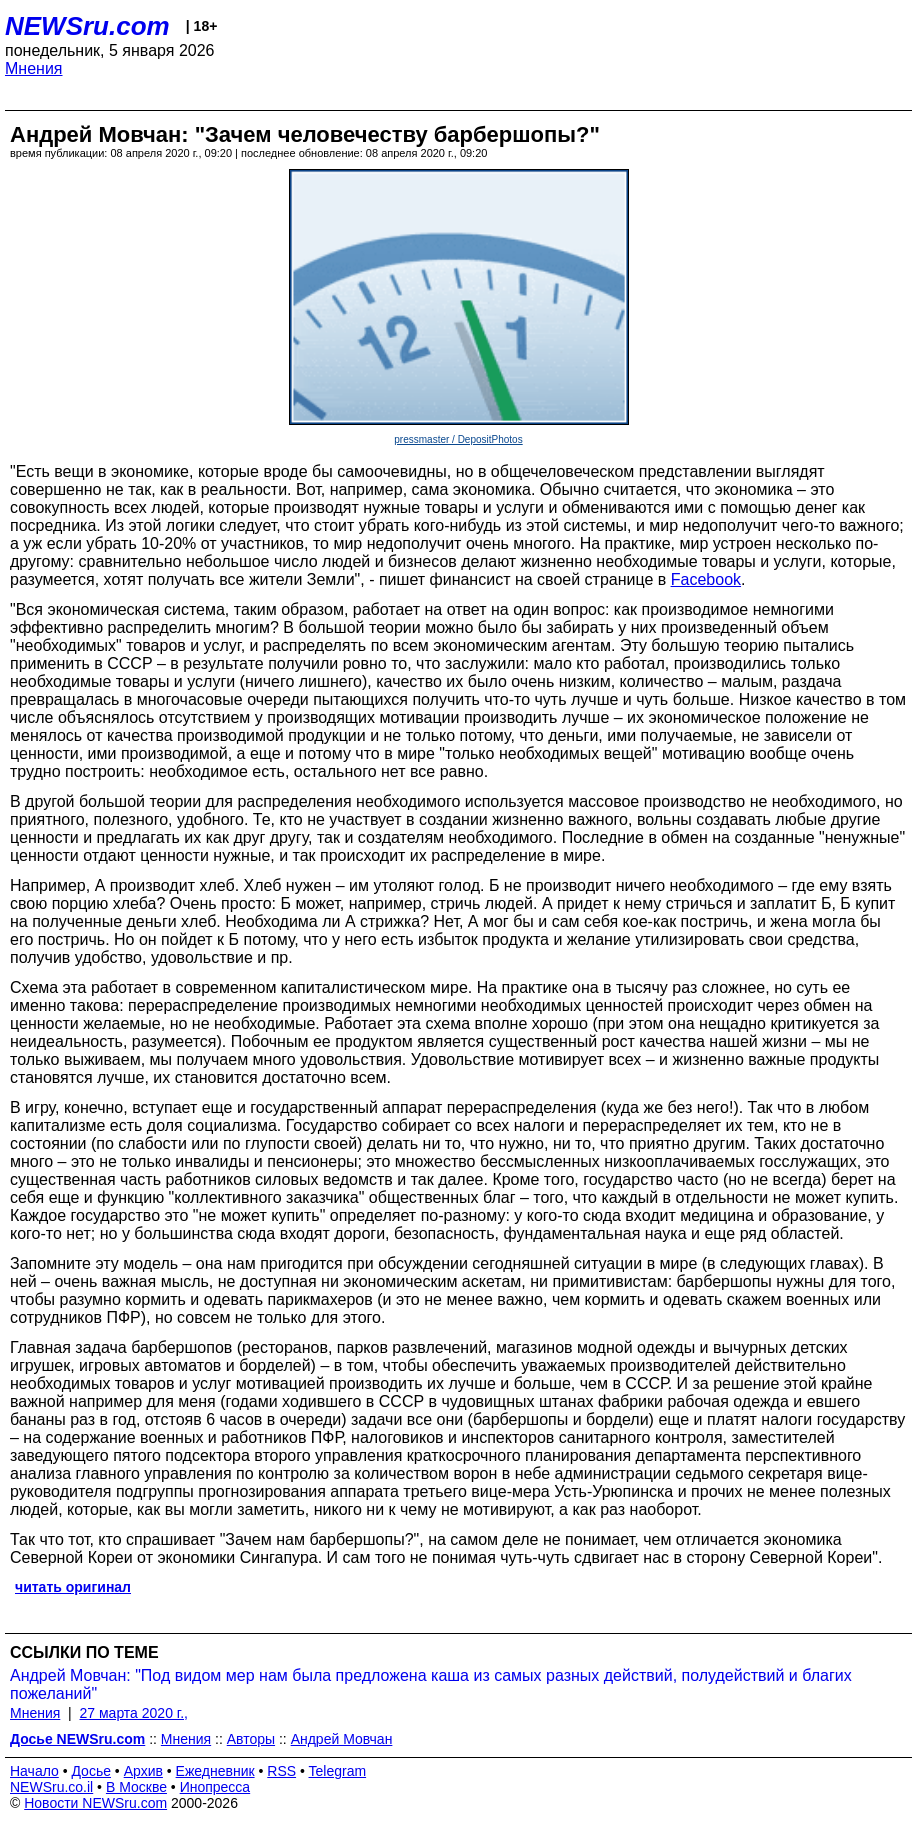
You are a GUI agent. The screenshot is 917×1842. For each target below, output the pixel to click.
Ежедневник (215, 1771)
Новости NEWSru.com (95, 1803)
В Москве (136, 1787)
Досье (91, 1771)
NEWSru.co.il (51, 1787)
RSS (281, 1771)
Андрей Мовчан (342, 1739)
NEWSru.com (87, 26)
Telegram (338, 1771)
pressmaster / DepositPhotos (458, 439)
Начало (34, 1771)
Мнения (34, 68)
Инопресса (215, 1787)
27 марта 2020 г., (134, 1713)
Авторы (251, 1739)
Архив (143, 1771)
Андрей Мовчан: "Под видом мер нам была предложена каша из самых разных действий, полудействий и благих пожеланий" (431, 1684)
